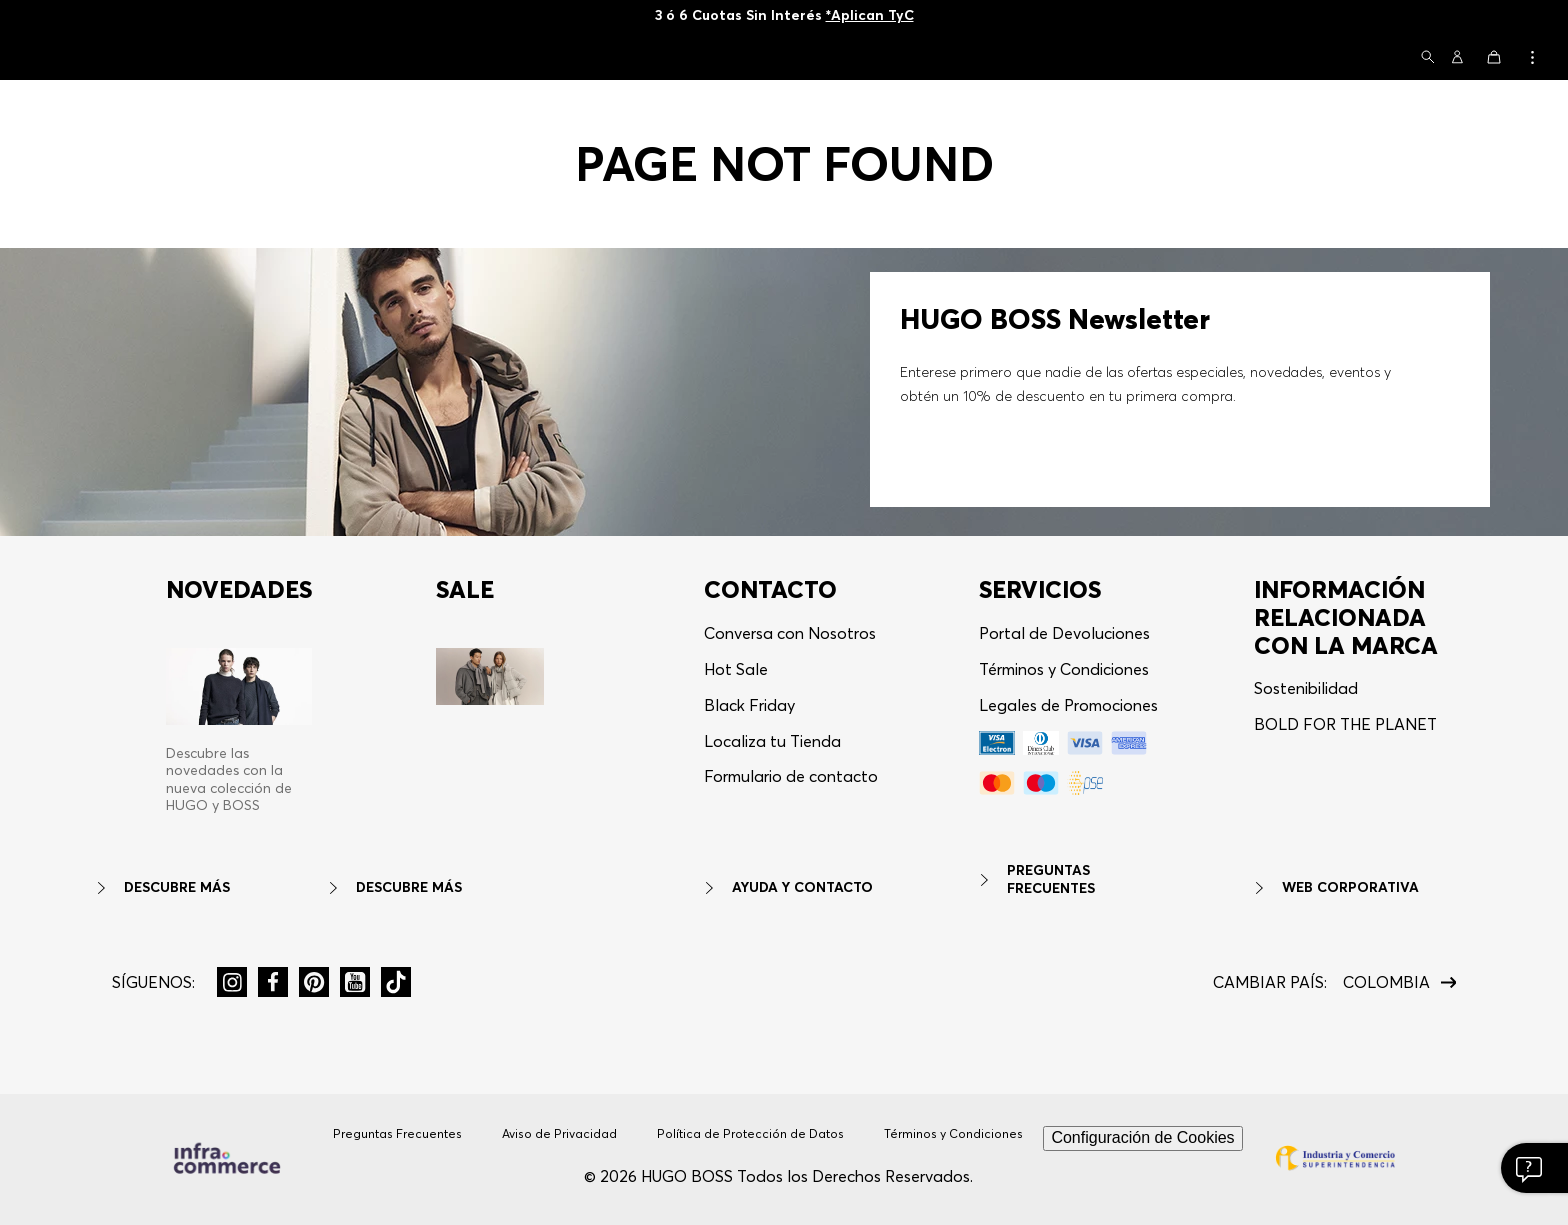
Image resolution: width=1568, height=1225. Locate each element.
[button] (1428, 58)
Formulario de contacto (791, 776)
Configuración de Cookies (1142, 1137)
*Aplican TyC (870, 15)
